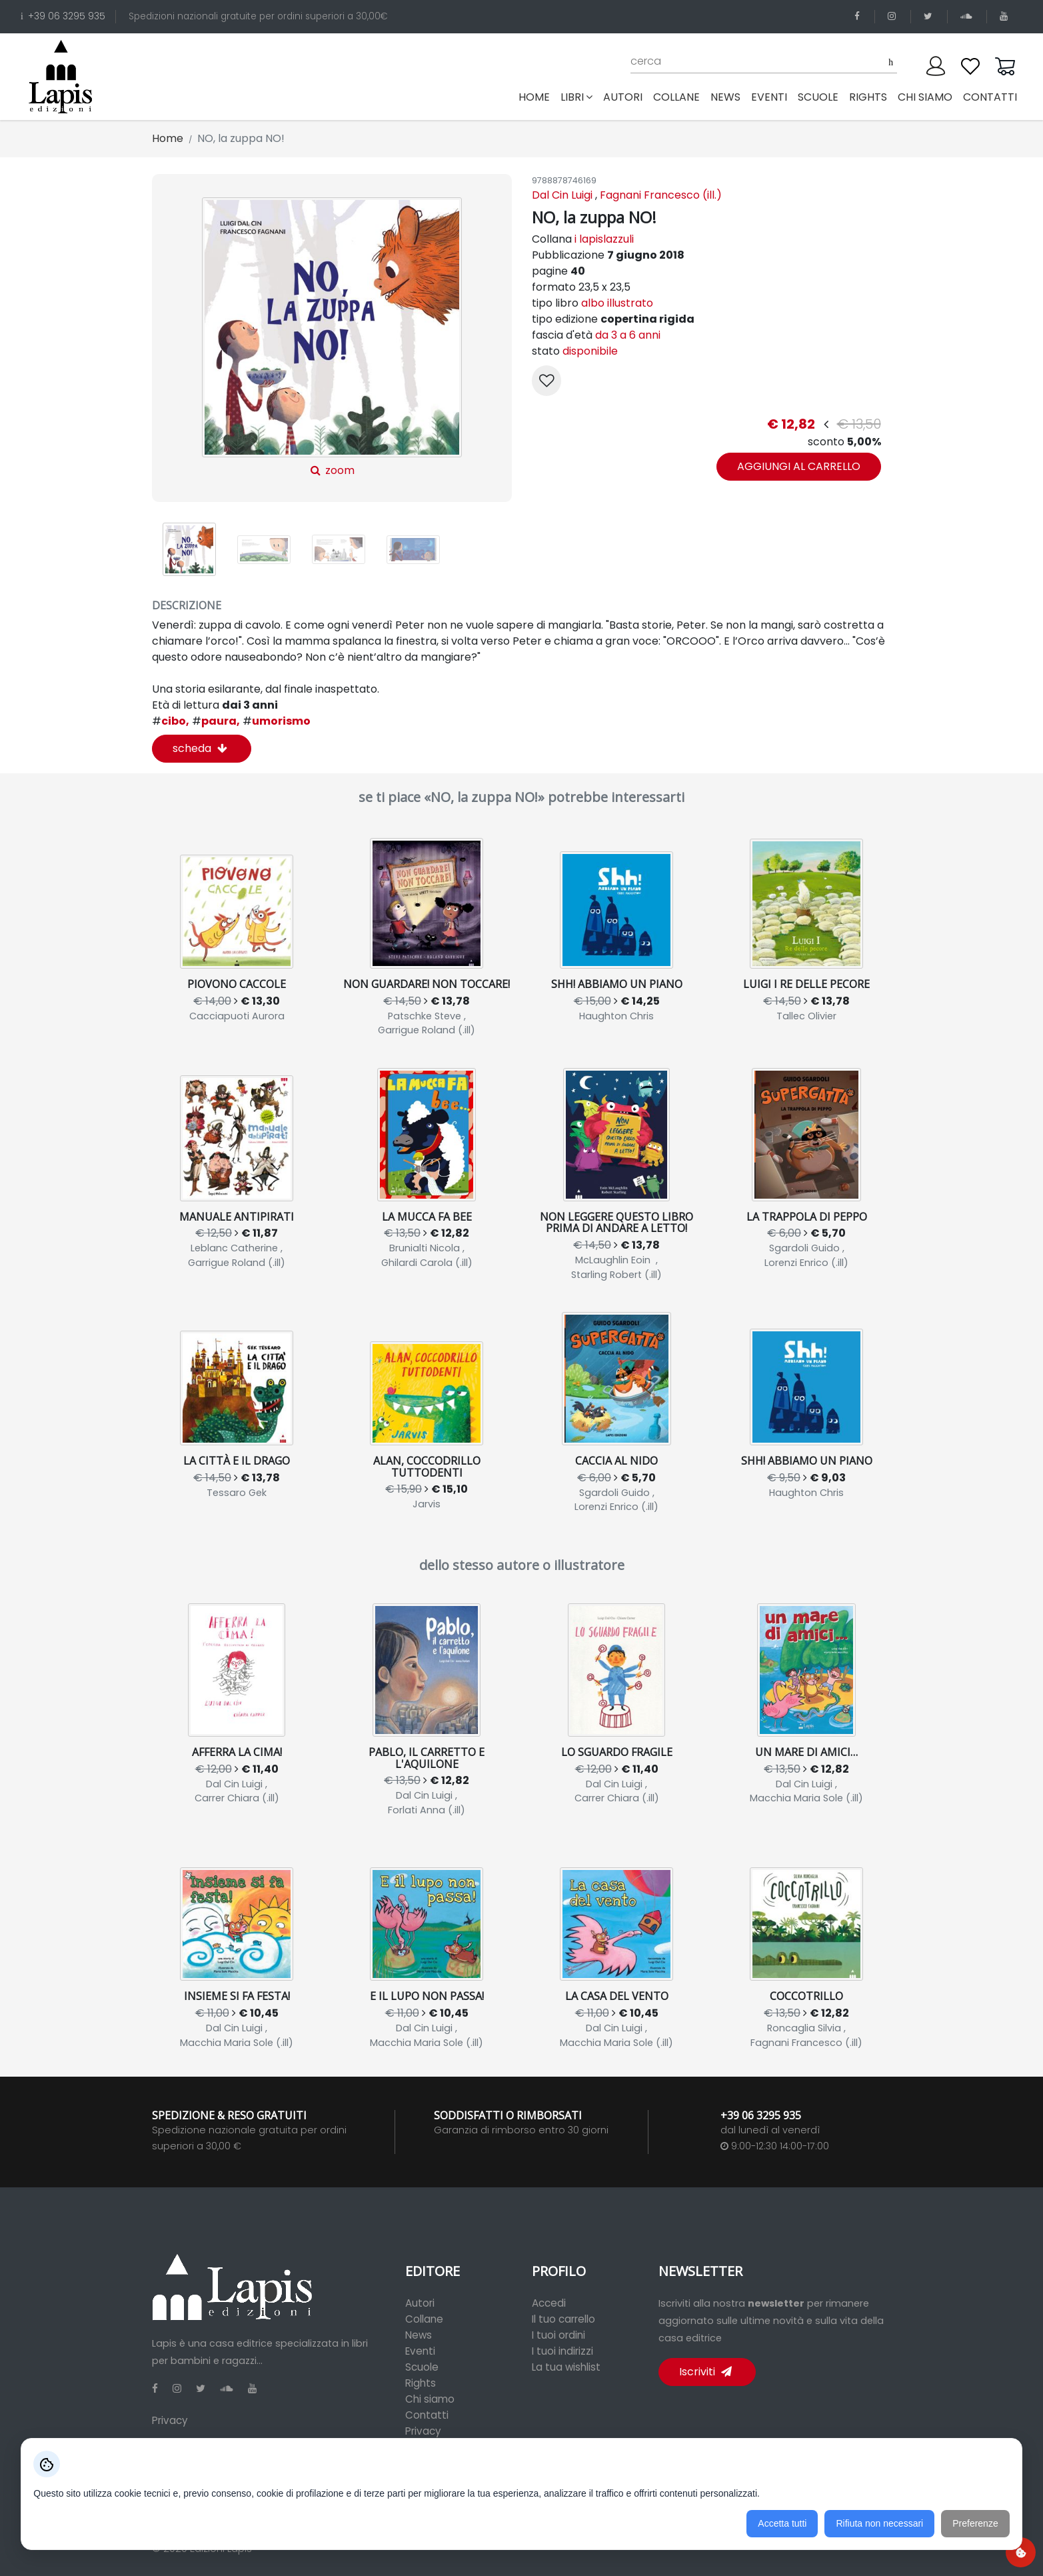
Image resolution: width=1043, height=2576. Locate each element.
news (725, 97)
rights (868, 97)
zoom (332, 337)
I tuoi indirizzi (562, 2351)
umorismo (277, 721)
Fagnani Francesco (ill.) (661, 195)
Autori (420, 2303)
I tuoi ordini (558, 2335)
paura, (216, 721)
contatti (990, 97)
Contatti (427, 2415)
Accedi (549, 2303)
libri (576, 97)
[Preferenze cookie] (1021, 2552)
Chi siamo (430, 2399)
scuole (818, 97)
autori (622, 97)
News (418, 2335)
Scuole (422, 2367)
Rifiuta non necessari (879, 2523)
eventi (769, 97)
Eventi (420, 2351)
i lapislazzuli (604, 239)
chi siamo (925, 97)
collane (676, 97)
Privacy (170, 2420)
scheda (200, 748)
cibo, (170, 721)
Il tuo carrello (563, 2319)
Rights (420, 2383)
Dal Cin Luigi (562, 195)
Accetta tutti (782, 2523)
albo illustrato (617, 303)
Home (537, 97)
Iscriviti (705, 2371)
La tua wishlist (566, 2367)
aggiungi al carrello (798, 466)
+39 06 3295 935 (63, 16)
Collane (424, 2319)
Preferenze (975, 2523)
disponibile (590, 351)
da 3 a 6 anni (627, 335)
